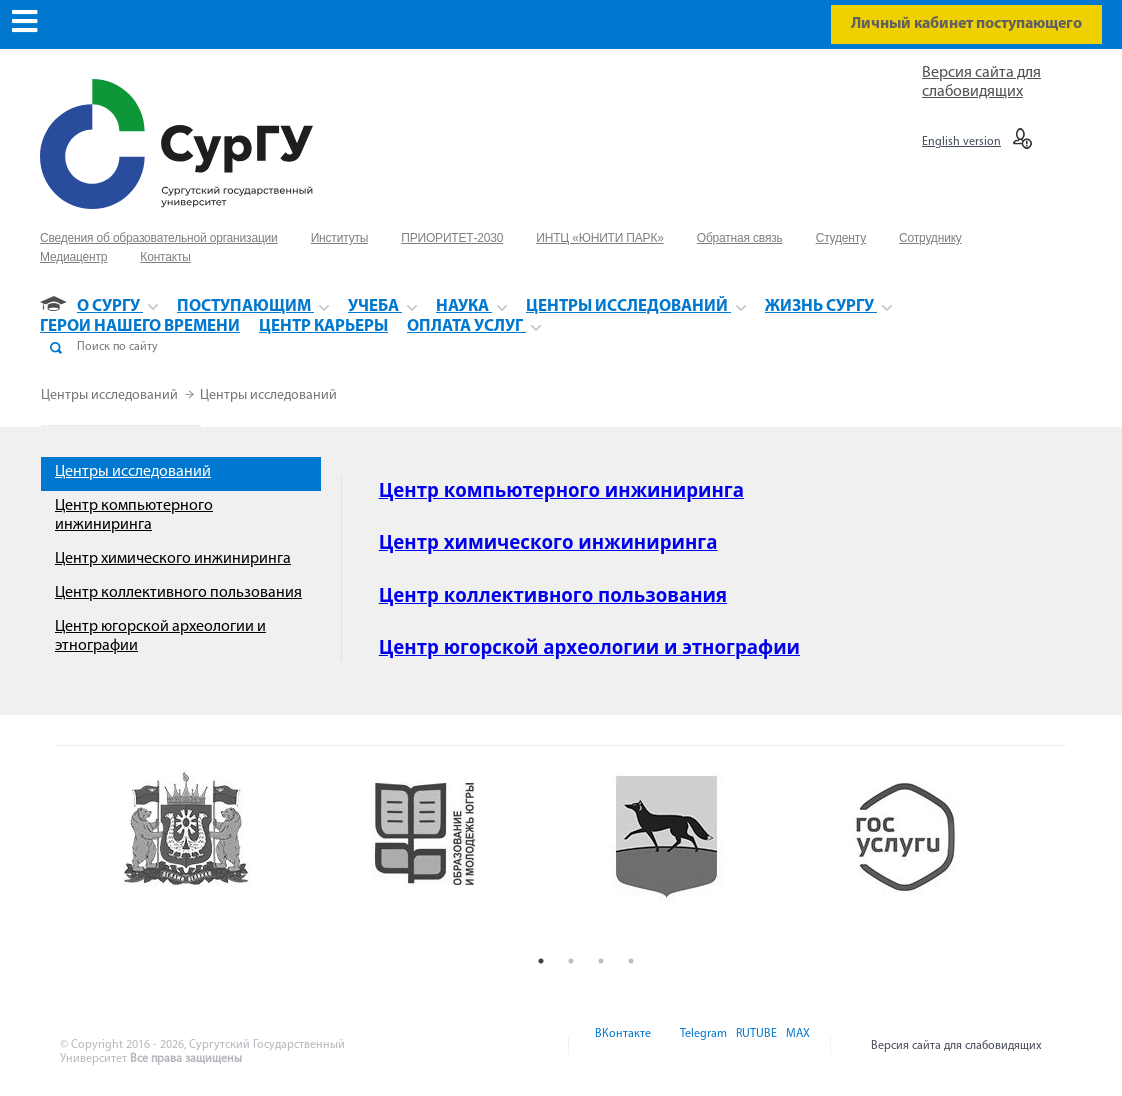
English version (961, 142)
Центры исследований (111, 395)
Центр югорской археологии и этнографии (589, 646)
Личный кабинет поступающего (966, 24)
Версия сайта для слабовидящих (956, 1046)
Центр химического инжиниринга (173, 559)
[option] (227, 856)
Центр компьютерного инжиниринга (561, 489)
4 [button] (631, 961)
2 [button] (571, 961)
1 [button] (541, 961)
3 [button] (601, 961)
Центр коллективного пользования (178, 593)
